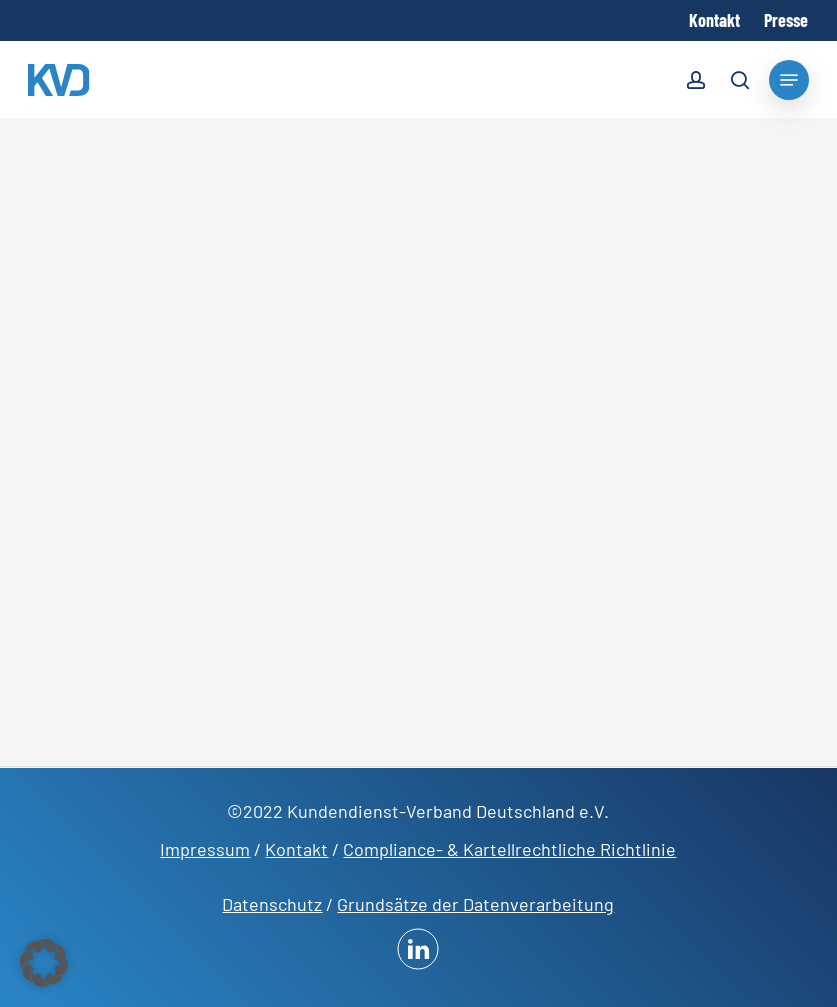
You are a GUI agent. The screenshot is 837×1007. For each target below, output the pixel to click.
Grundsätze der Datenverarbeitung (475, 904)
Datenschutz (272, 904)
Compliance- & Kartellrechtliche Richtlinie (509, 849)
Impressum (205, 849)
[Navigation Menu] (789, 80)
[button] (44, 963)
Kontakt (296, 849)
